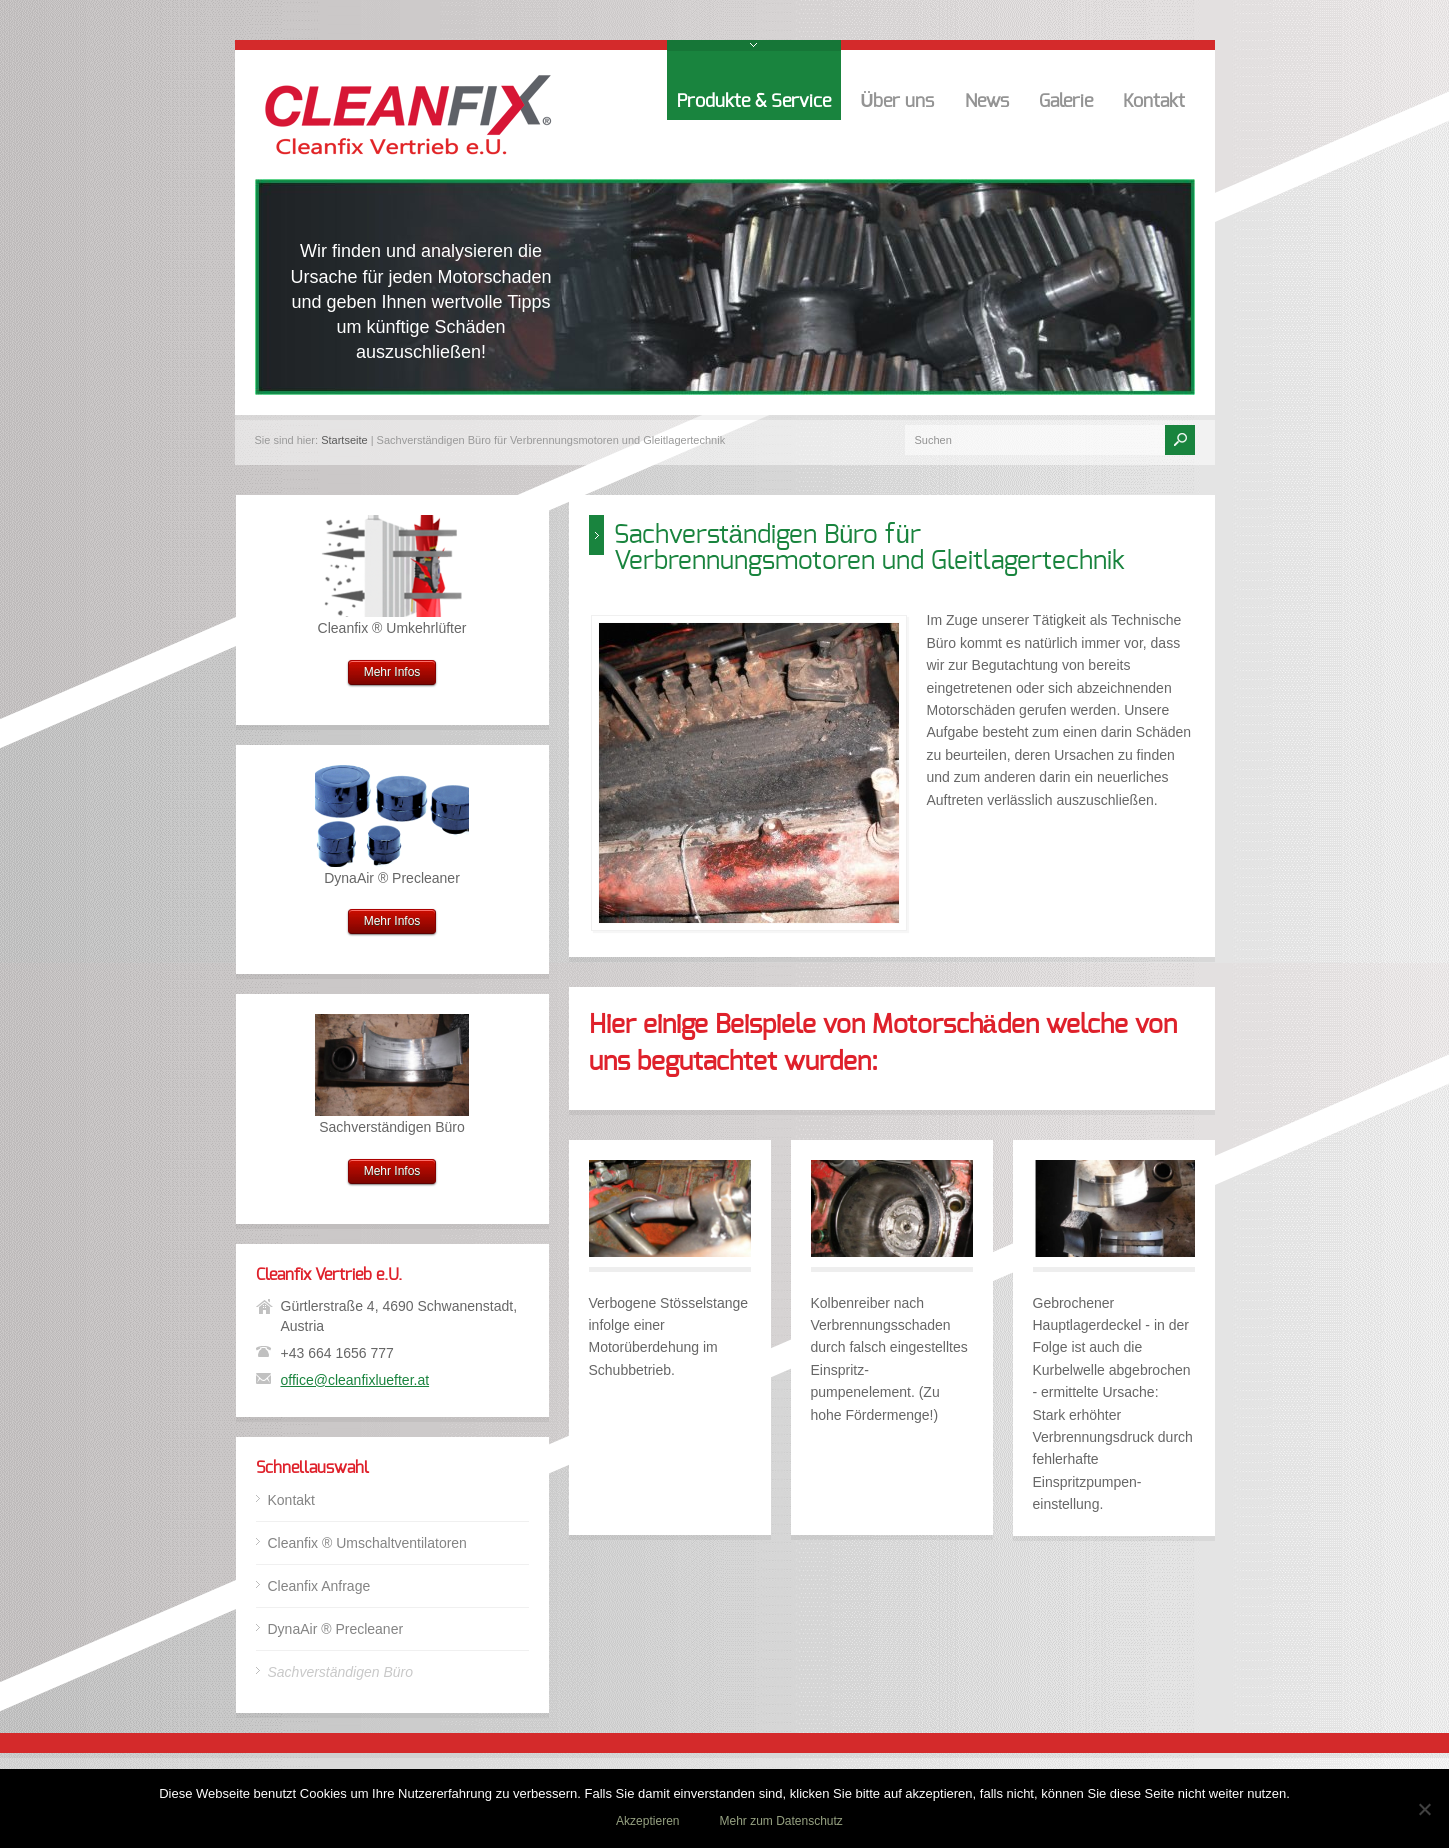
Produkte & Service (754, 102)
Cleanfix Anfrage (319, 1586)
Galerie (1066, 102)
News (987, 102)
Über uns (898, 102)
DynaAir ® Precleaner (336, 1629)
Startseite (344, 440)
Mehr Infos (392, 672)
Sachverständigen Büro (341, 1672)
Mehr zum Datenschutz (780, 1821)
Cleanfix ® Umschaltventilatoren (367, 1543)
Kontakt (1154, 102)
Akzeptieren (647, 1821)
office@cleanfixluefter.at (355, 1380)
